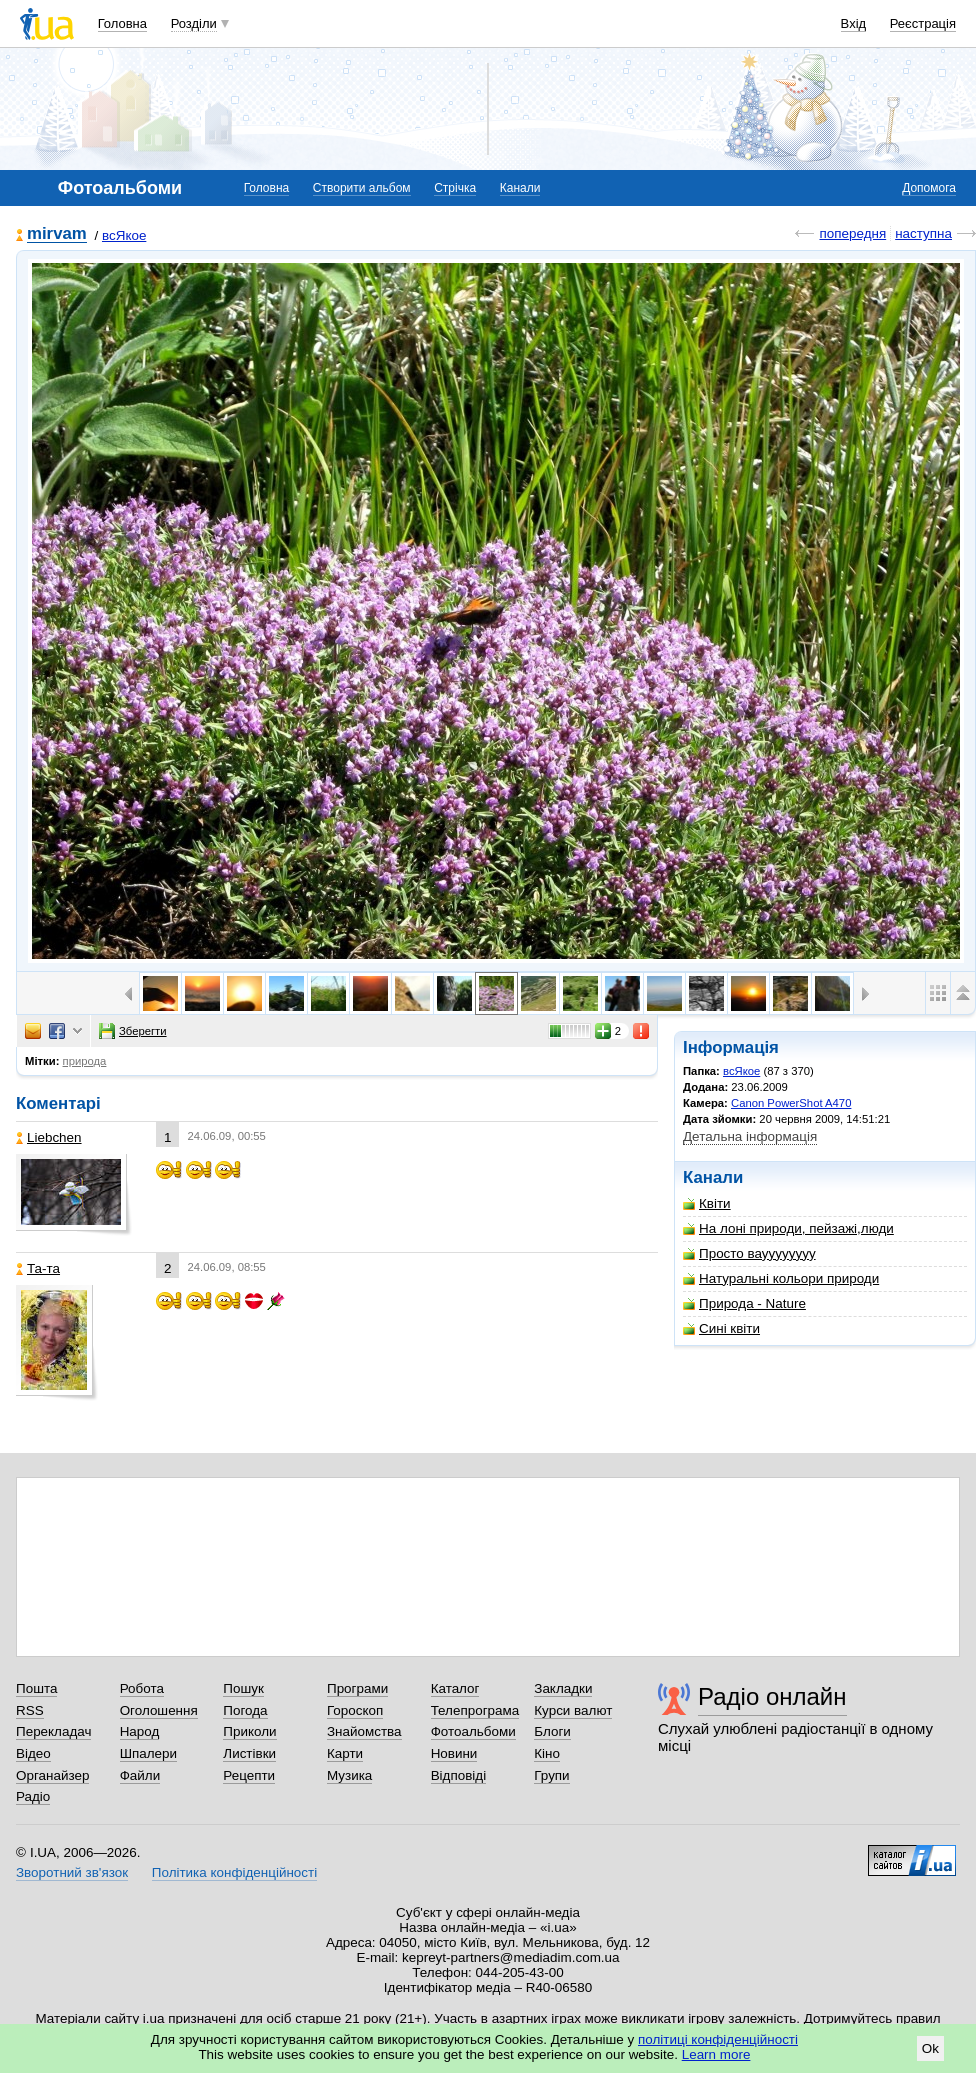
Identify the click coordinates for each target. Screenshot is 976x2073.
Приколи (249, 1731)
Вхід (854, 23)
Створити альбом (362, 188)
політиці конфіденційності (718, 2039)
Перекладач (53, 1731)
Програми (357, 1688)
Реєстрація (923, 23)
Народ (140, 1731)
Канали (520, 188)
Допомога (929, 188)
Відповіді (459, 1775)
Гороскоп (355, 1710)
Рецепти (249, 1775)
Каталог (455, 1688)
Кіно (547, 1753)
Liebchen (49, 1137)
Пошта (36, 1688)
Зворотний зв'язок (72, 1872)
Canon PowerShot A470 (791, 1103)
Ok (930, 2048)
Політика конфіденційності (234, 1872)
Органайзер (52, 1775)
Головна (122, 23)
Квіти (707, 1203)
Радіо (33, 1796)
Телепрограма (475, 1710)
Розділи (194, 23)
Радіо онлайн (772, 1696)
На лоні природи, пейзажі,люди (788, 1228)
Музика (349, 1775)
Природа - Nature (744, 1303)
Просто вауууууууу (749, 1253)
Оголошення (159, 1710)
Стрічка (455, 188)
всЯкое (124, 235)
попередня (852, 233)
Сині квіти (721, 1328)
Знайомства (364, 1731)
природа (85, 1061)
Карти (345, 1753)
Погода (245, 1710)
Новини (454, 1753)
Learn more (716, 2054)
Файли (140, 1775)
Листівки (249, 1753)
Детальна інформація (750, 1136)
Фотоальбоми (473, 1731)
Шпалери (148, 1753)
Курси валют (573, 1710)
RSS (30, 1710)
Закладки (563, 1688)
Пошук (243, 1688)
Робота (142, 1688)
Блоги (552, 1731)
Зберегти (133, 1031)
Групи (551, 1775)
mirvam (57, 234)
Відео (33, 1753)
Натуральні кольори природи (781, 1278)
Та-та (38, 1268)
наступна (923, 233)
